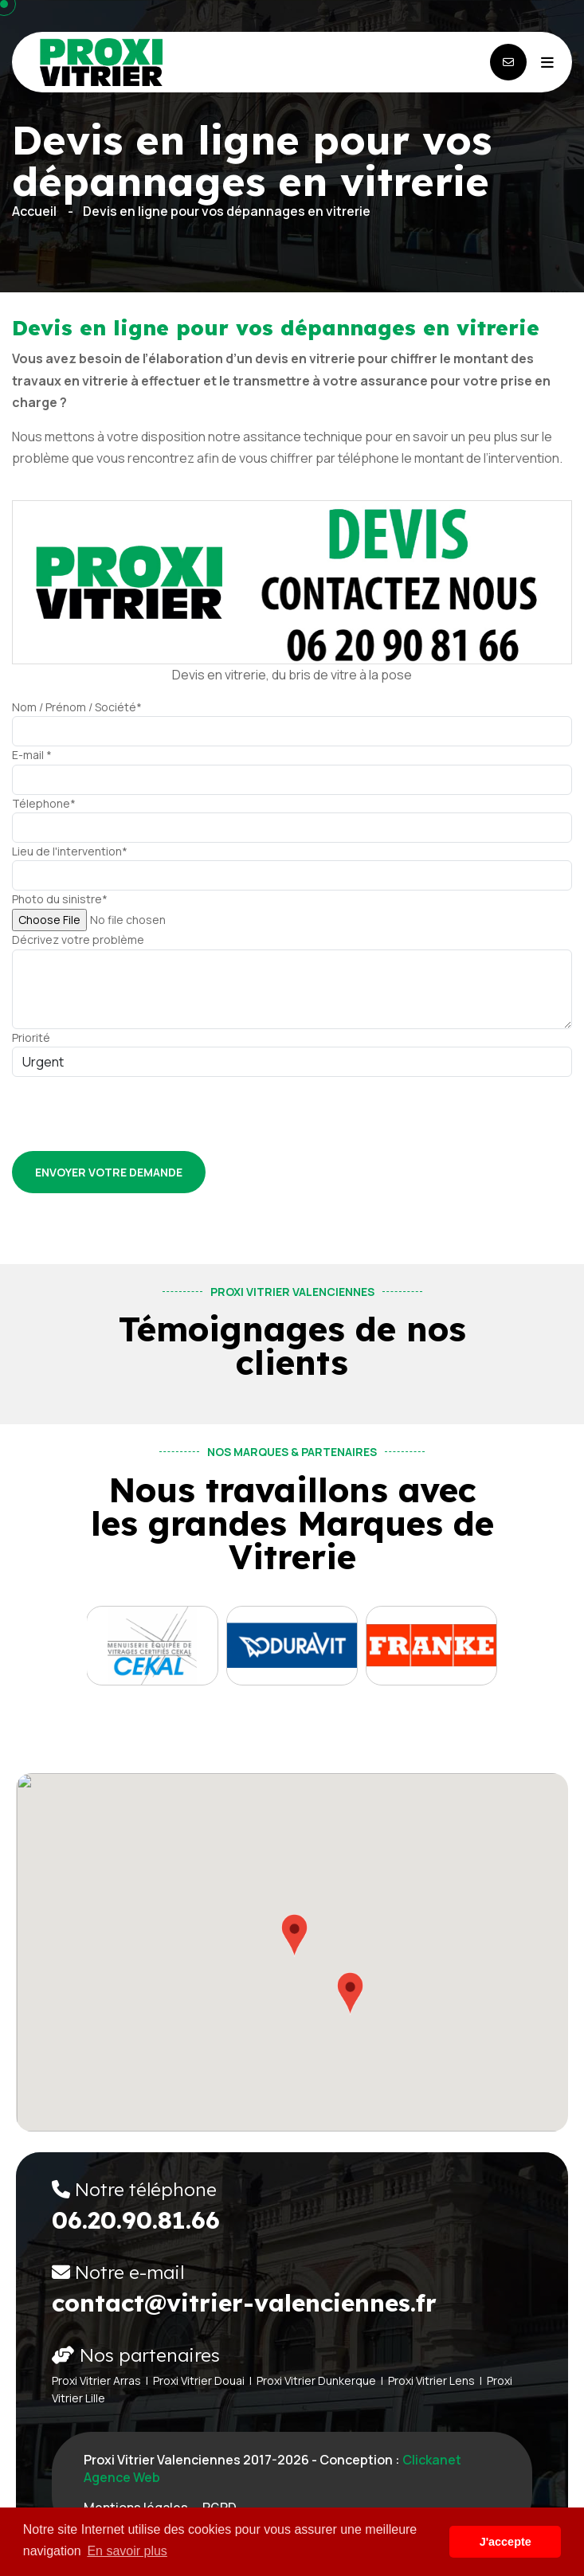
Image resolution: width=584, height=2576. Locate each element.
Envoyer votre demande (108, 1172)
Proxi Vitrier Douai (199, 2380)
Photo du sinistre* (60, 898)
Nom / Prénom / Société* (77, 706)
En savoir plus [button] (127, 2551)
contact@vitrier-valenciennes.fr (244, 2303)
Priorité (31, 1037)
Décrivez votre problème (78, 939)
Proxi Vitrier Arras (96, 2380)
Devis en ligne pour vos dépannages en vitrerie (226, 211)
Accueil (34, 211)
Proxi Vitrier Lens (431, 2380)
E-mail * (32, 754)
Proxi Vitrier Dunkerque (316, 2380)
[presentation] (133, 1108)
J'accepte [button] (505, 2541)
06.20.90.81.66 (136, 2220)
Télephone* (44, 803)
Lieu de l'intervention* (69, 851)
